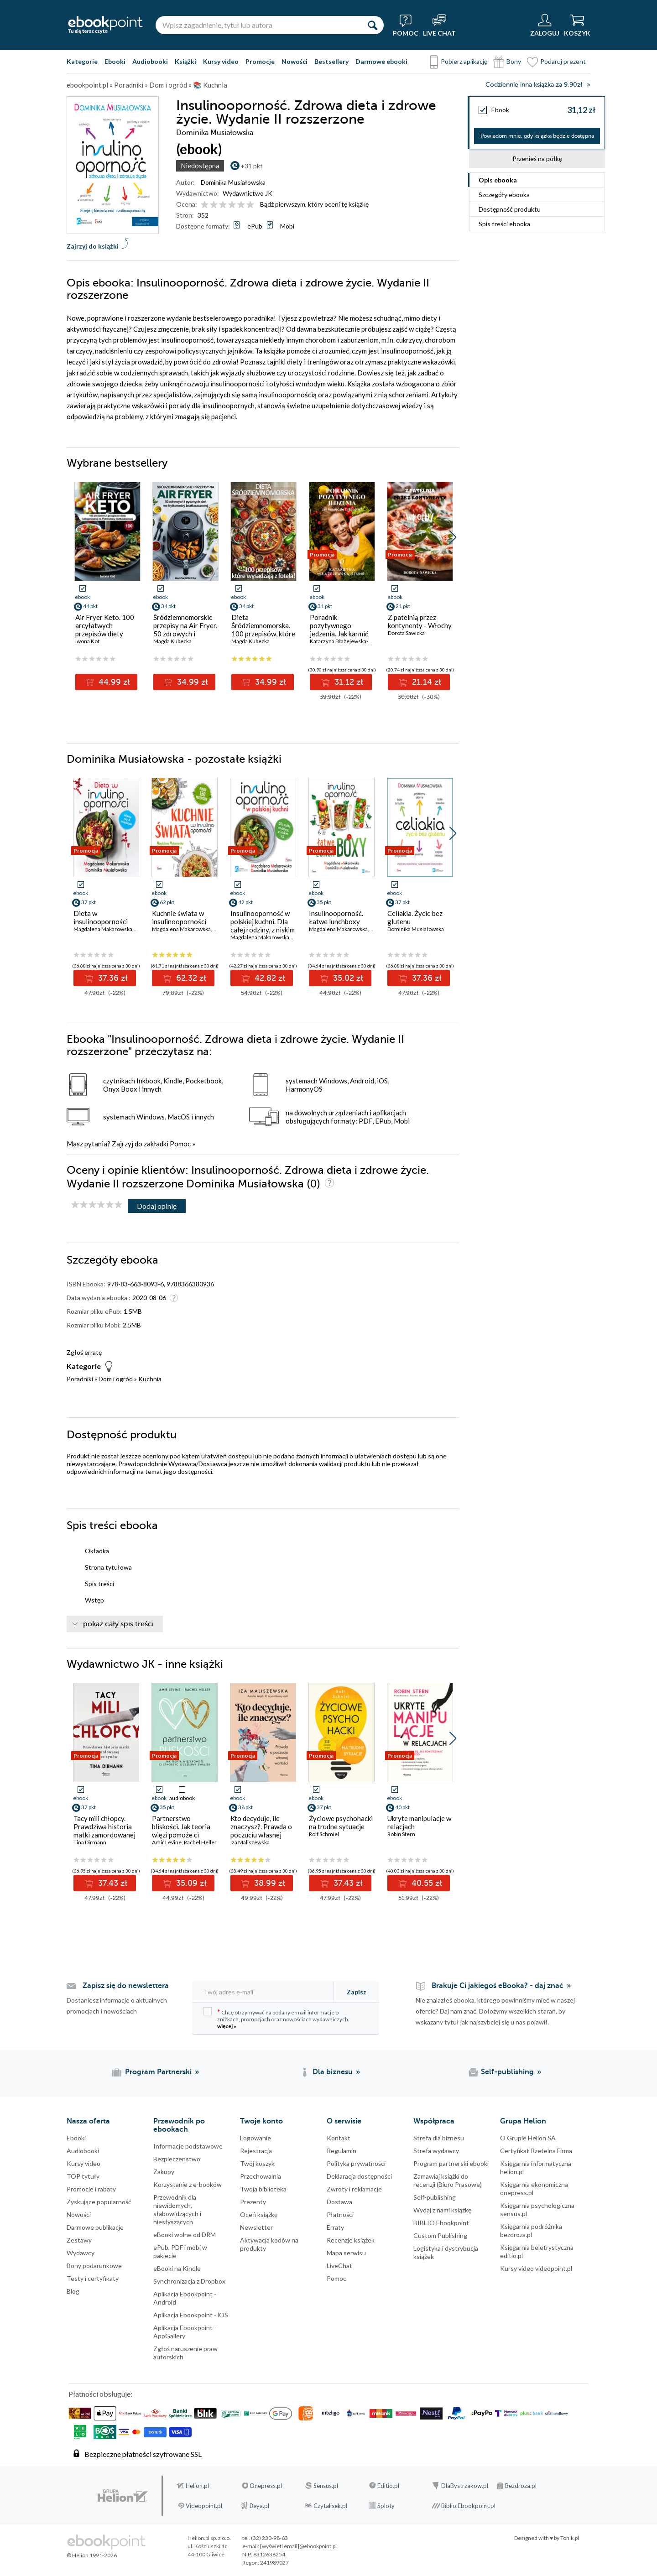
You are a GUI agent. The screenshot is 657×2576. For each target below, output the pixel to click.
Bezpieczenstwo (176, 2159)
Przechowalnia (260, 2176)
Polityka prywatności (356, 2163)
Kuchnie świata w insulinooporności (179, 917)
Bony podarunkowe (94, 2265)
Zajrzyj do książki (93, 246)
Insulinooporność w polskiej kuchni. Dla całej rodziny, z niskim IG (262, 925)
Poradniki (80, 1379)
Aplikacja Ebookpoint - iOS (190, 2315)
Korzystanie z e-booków (187, 2184)
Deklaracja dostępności (359, 2176)
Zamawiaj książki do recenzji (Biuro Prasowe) (447, 2180)
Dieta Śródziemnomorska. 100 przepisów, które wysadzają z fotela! (263, 629)
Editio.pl (388, 2485)
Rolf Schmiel (324, 1834)
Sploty (386, 2505)
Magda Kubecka (172, 641)
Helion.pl (197, 2485)
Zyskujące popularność (99, 2202)
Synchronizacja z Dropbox (189, 2281)
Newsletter (256, 2227)
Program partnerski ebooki (451, 2163)
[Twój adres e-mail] (263, 1991)
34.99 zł (191, 682)
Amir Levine (167, 1842)
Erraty (335, 2227)
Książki (185, 61)
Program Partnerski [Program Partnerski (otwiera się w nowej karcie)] (158, 2072)
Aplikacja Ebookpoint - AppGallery (184, 2332)
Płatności (340, 2214)
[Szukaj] (372, 25)
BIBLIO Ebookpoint (441, 2223)
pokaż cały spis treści (118, 1624)
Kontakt (338, 2138)
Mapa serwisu (346, 2253)
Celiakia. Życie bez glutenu (415, 917)
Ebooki (114, 61)
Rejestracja (256, 2150)
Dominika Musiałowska (233, 182)
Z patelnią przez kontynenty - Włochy (420, 621)
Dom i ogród (116, 1379)
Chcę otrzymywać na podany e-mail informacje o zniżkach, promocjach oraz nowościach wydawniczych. (276, 2018)
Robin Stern (401, 1834)
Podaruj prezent (563, 61)
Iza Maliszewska (250, 1842)
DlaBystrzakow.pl (464, 2485)
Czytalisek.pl (330, 2505)
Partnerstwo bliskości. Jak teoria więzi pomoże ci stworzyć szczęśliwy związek (182, 1834)
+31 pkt (251, 166)
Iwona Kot (87, 641)
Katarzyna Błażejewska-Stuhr (345, 641)
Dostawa (339, 2202)
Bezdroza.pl (521, 2485)
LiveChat (339, 2265)
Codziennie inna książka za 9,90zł (533, 84)
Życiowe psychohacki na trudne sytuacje (341, 1822)
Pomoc (180, 1144)
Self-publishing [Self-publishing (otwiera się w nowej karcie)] (507, 2072)
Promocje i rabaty (91, 2189)
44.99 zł (113, 682)
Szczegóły (504, 194)
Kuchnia (150, 1379)
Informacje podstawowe (188, 2146)
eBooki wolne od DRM (184, 2234)
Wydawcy (80, 2253)
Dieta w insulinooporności (100, 917)
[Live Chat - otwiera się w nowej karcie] (439, 25)
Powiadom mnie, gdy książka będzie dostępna (537, 136)
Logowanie (255, 2138)
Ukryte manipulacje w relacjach (419, 1822)
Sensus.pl (325, 2485)
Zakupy (163, 2171)
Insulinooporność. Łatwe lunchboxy (336, 917)
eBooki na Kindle (177, 2268)
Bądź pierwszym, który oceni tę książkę (314, 204)
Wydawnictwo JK (247, 193)
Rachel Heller (200, 1842)
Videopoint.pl (204, 2505)
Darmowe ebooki (381, 61)
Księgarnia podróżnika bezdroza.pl (531, 2230)
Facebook (9, 2375)
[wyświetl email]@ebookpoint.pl (298, 2546)
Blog (73, 2291)
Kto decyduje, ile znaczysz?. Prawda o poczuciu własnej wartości (261, 1830)
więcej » (226, 2026)
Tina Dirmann (89, 1842)
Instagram (9, 2412)
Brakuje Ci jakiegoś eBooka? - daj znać (497, 1986)
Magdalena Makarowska (102, 929)
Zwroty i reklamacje (354, 2189)
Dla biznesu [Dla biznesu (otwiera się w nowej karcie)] (333, 2072)
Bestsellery (331, 61)
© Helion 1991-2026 (92, 2555)
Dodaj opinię (157, 1206)
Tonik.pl (569, 2537)
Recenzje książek (351, 2240)
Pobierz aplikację (464, 61)
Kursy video (221, 61)
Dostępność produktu (510, 209)
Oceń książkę (258, 2214)
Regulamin (341, 2150)
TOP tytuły (83, 2176)
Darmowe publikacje (95, 2227)
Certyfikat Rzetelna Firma (536, 2150)
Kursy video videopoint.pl (536, 2268)
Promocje (260, 61)
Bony (513, 61)
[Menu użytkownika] (544, 25)
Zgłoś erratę (84, 1352)
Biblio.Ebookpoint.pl (468, 2505)
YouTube (9, 2430)
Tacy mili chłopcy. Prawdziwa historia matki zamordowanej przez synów (104, 1830)
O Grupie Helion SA (528, 2138)
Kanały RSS (9, 2476)
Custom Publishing (440, 2235)
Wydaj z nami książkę (442, 2210)
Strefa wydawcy (436, 2150)
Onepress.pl (266, 2485)
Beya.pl (259, 2505)
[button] (453, 537)
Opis (498, 180)
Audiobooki (150, 61)
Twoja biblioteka (263, 2189)
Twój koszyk (257, 2163)
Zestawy (79, 2240)
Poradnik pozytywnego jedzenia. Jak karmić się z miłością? (339, 629)
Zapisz (356, 1992)
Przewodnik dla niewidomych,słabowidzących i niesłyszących (177, 2209)
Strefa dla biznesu (438, 2138)
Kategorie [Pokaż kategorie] (82, 61)
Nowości (295, 61)
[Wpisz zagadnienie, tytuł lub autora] (258, 25)
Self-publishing (434, 2197)
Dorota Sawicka (406, 633)
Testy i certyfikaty (93, 2278)
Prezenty (253, 2202)
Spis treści (504, 224)
